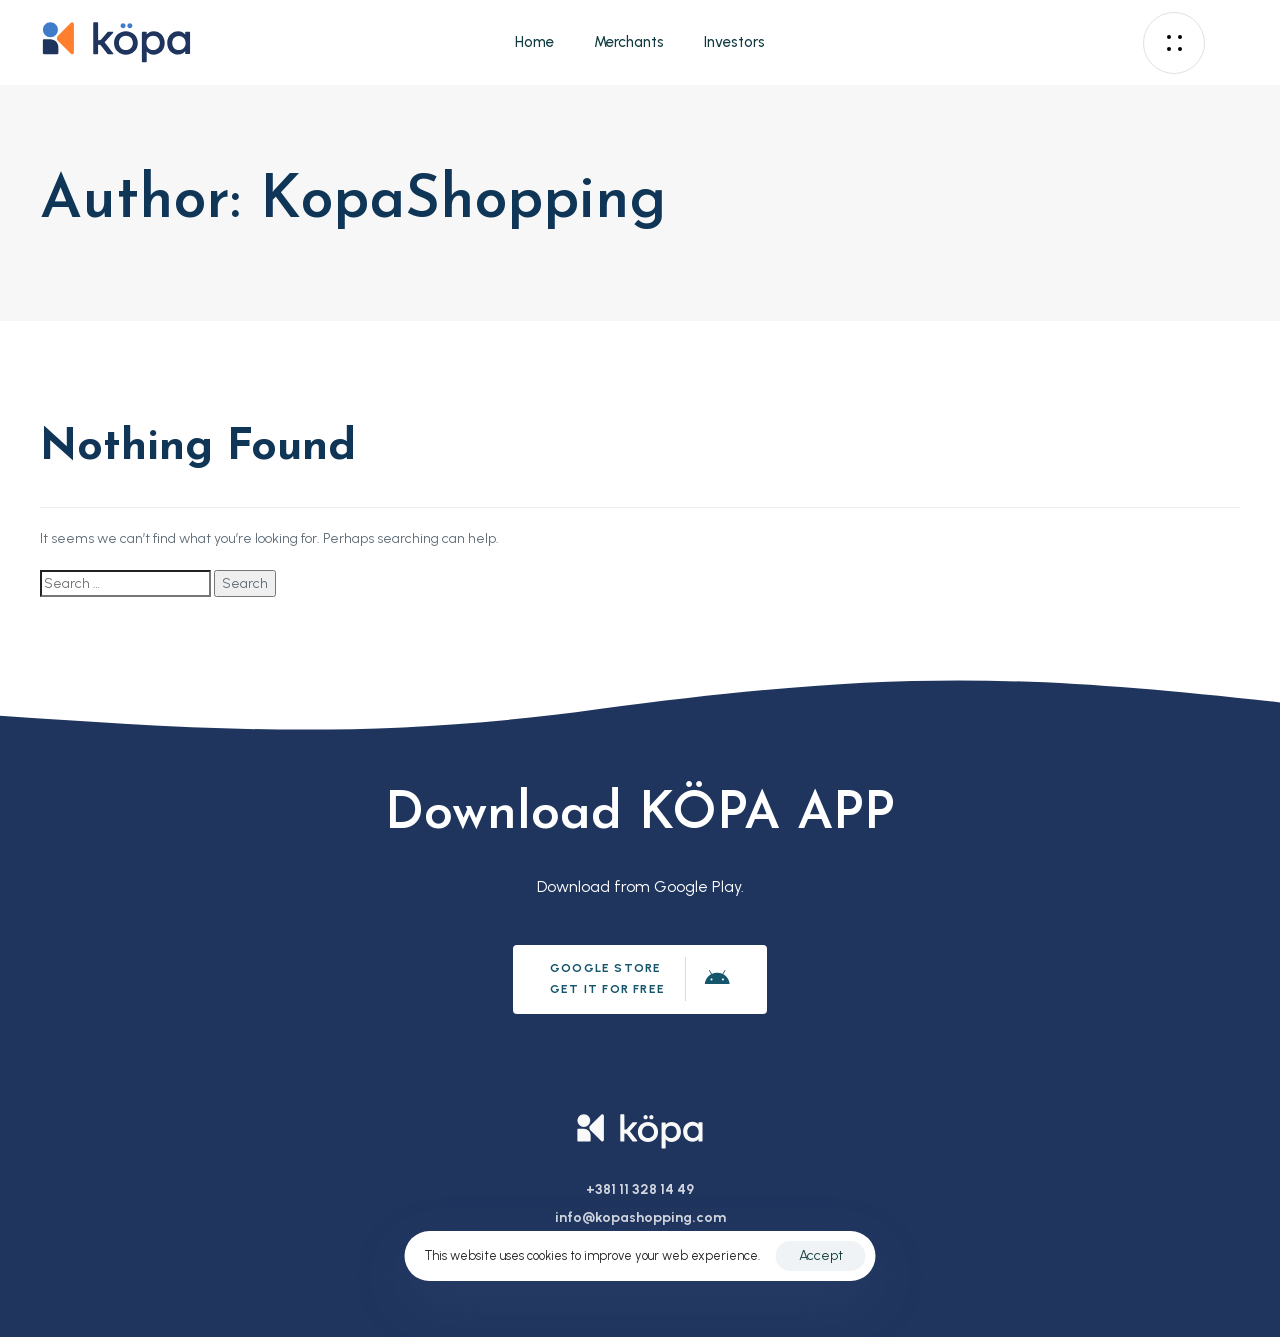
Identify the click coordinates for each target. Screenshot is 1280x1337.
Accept (821, 1255)
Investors (734, 42)
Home (534, 42)
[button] (1179, 43)
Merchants (629, 42)
